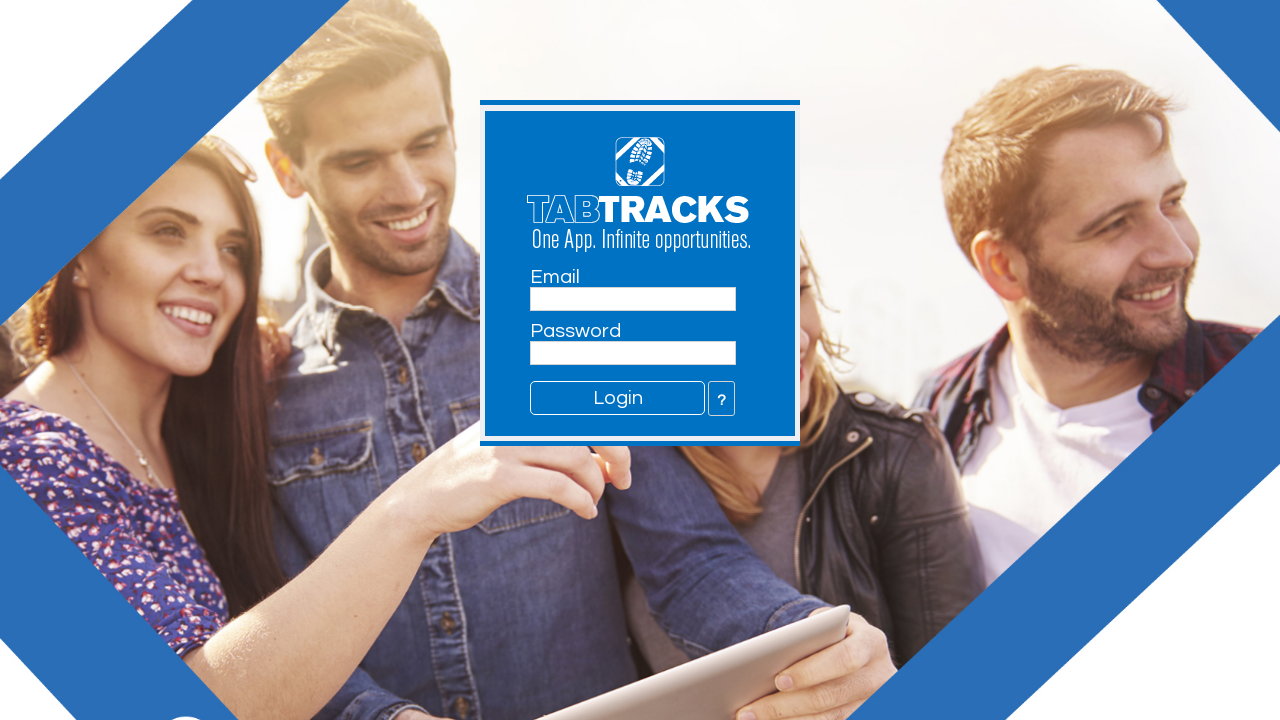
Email (555, 277)
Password (575, 331)
